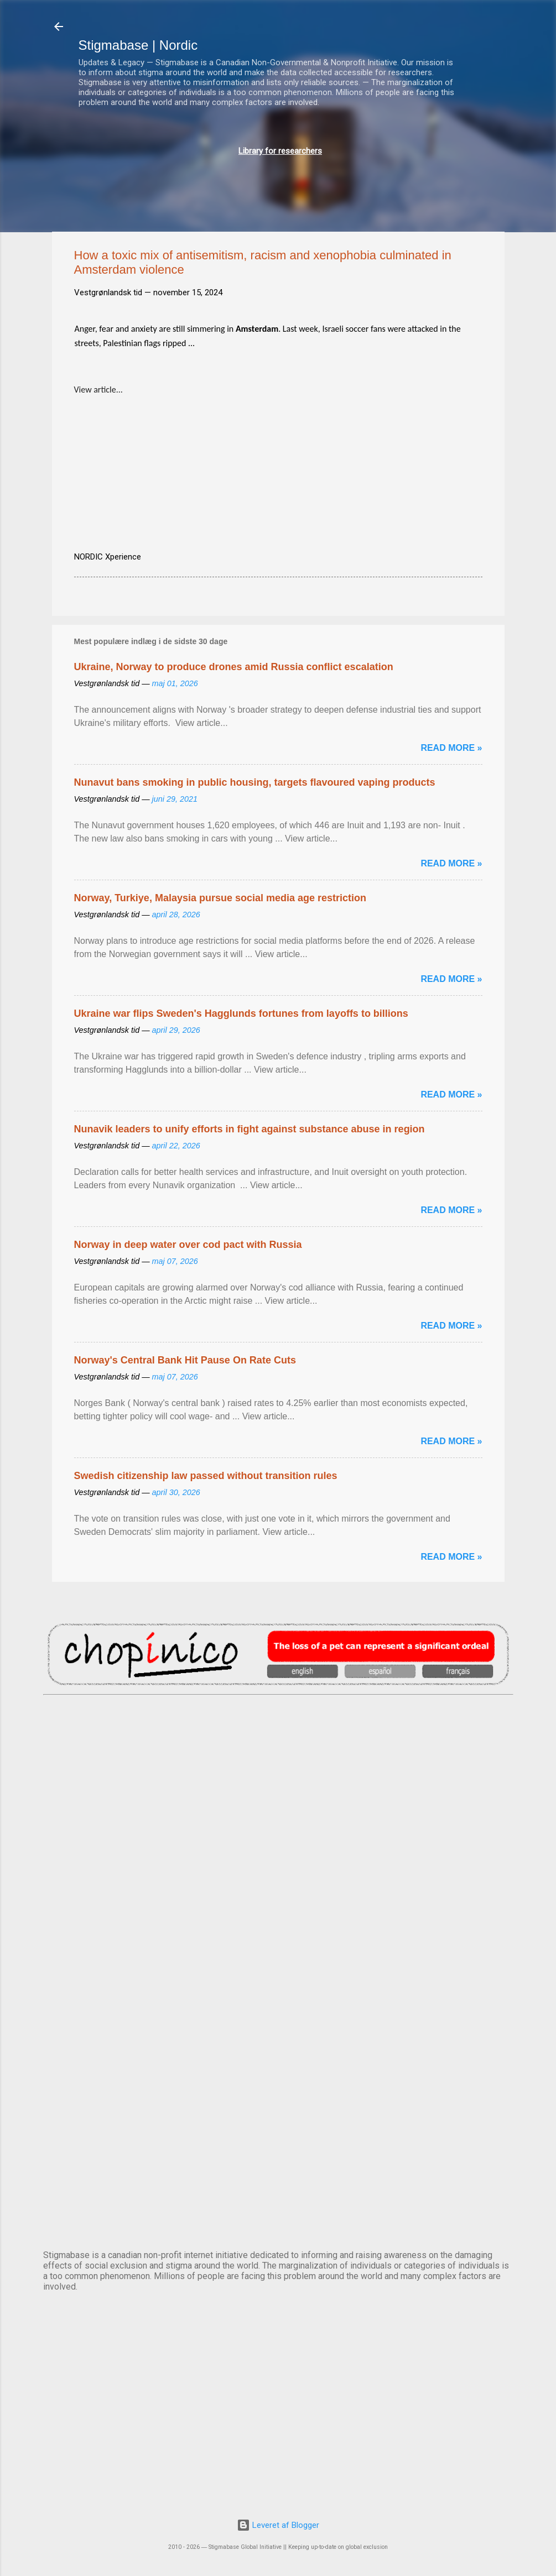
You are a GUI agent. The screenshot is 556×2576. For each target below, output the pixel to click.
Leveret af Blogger (278, 2525)
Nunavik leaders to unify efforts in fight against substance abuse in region (249, 1129)
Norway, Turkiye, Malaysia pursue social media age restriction (220, 897)
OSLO (278, 2107)
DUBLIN (278, 1832)
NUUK (278, 2015)
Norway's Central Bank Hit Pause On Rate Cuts (185, 1360)
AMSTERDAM (278, 1740)
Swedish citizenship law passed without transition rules (205, 1475)
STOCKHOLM (278, 2199)
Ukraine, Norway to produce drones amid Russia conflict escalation (233, 666)
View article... (98, 389)
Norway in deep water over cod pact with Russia (188, 1244)
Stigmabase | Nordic (138, 45)
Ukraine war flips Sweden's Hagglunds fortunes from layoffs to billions (241, 1013)
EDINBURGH (278, 1924)
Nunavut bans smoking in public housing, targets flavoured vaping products (254, 782)
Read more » (451, 748)
